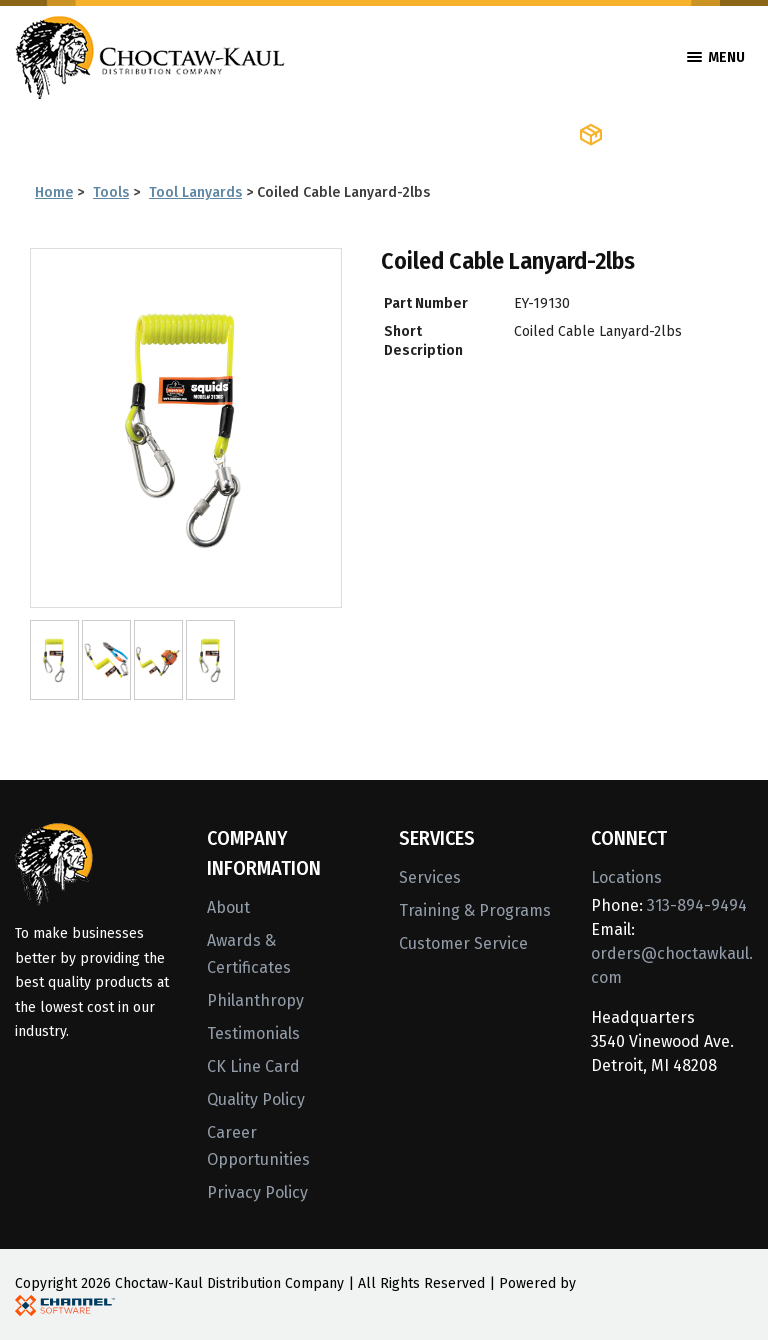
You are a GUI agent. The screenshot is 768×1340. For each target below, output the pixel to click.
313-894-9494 (697, 905)
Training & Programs (475, 910)
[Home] (150, 55)
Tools (111, 192)
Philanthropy (255, 1000)
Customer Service (463, 943)
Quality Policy (256, 1099)
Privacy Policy (257, 1192)
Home (54, 192)
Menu (716, 57)
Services (430, 877)
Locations (626, 877)
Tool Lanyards (195, 192)
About (228, 907)
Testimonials (253, 1033)
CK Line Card (253, 1066)
